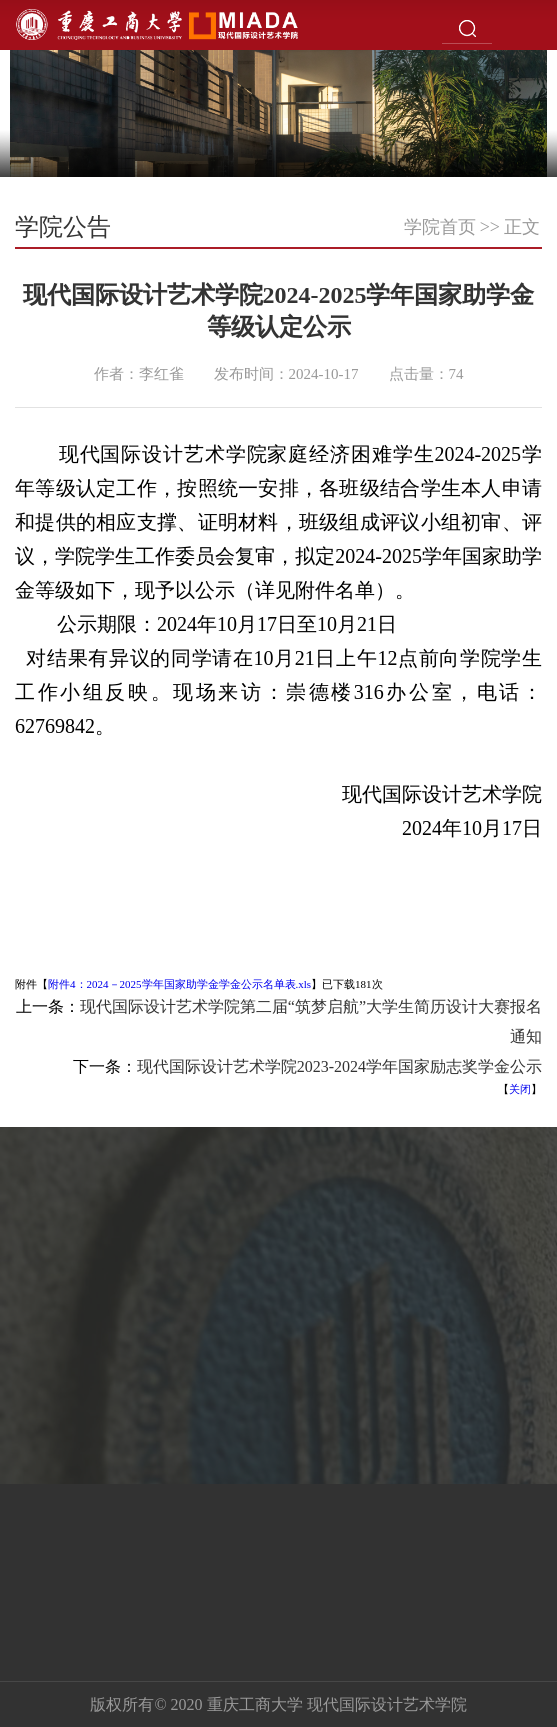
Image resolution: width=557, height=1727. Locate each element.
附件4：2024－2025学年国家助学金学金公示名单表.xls (179, 984)
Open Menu (532, 25)
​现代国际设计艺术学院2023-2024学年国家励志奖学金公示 (339, 1066)
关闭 (520, 1089)
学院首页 (440, 227)
